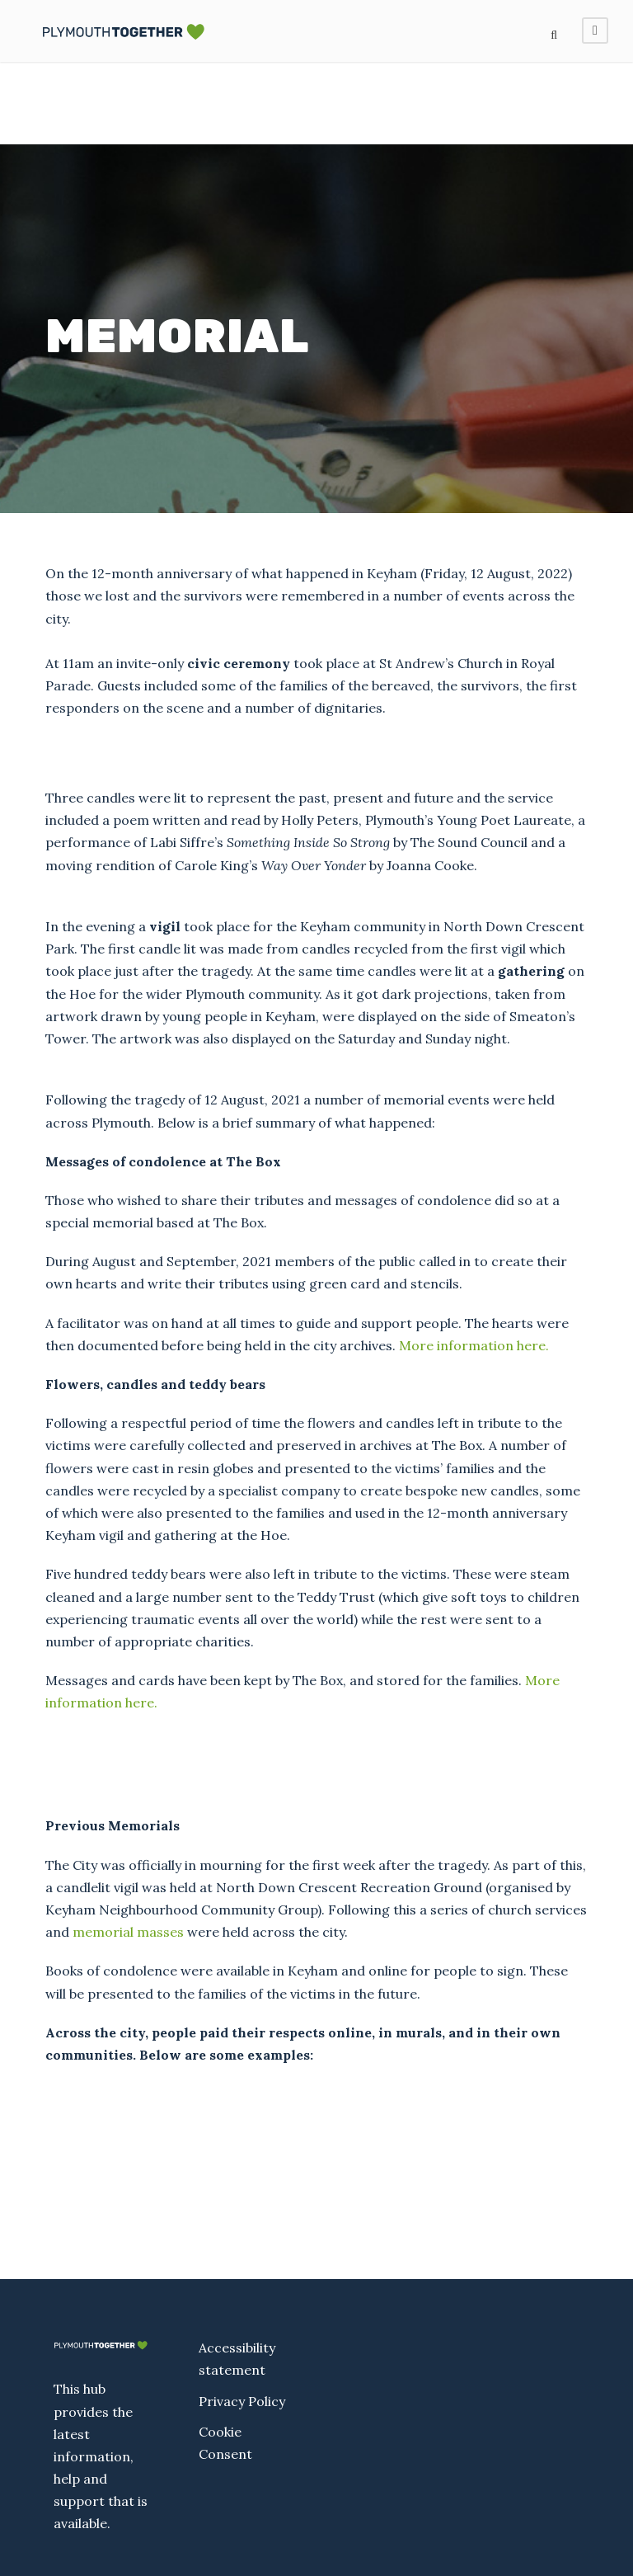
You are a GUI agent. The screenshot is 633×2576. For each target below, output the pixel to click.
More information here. (474, 1345)
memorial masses (128, 1932)
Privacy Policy (242, 2401)
